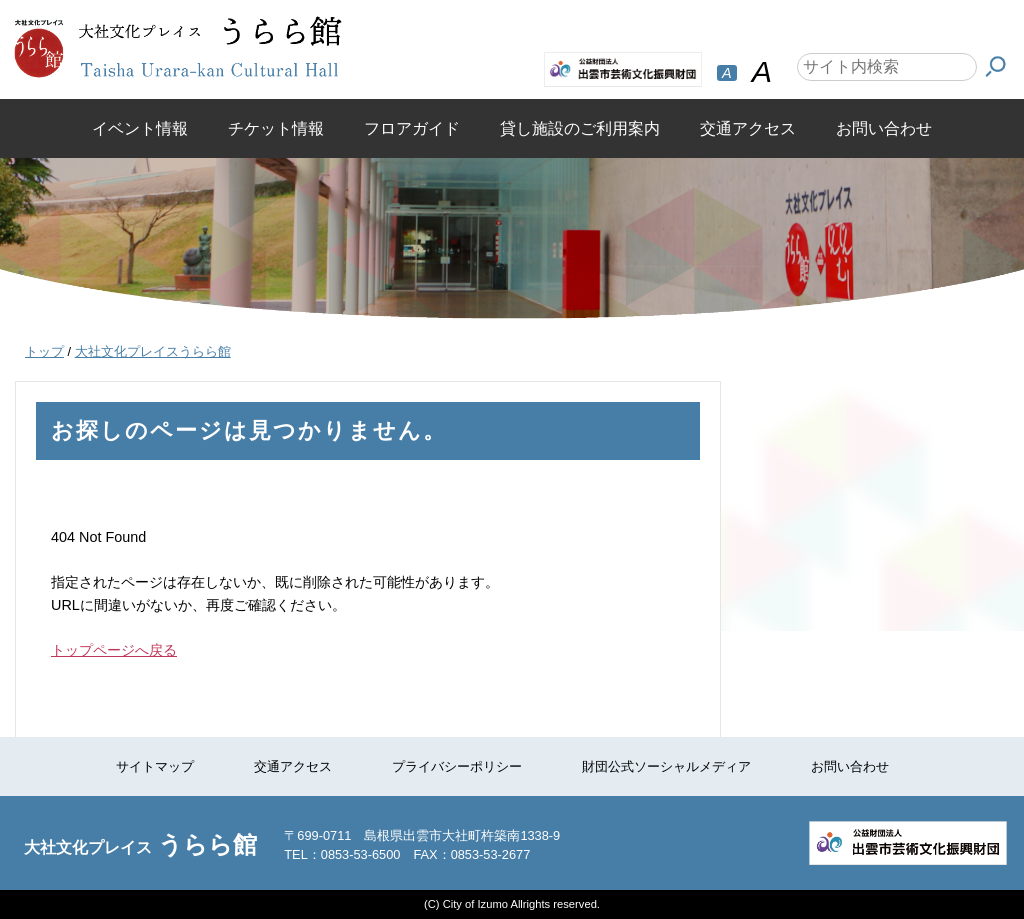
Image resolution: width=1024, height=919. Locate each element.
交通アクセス (748, 128)
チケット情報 (276, 128)
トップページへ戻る (114, 650)
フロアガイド (412, 128)
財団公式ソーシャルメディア (666, 766)
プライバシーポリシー (457, 766)
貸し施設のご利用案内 (580, 128)
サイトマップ (155, 766)
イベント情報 (140, 128)
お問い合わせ (884, 128)
